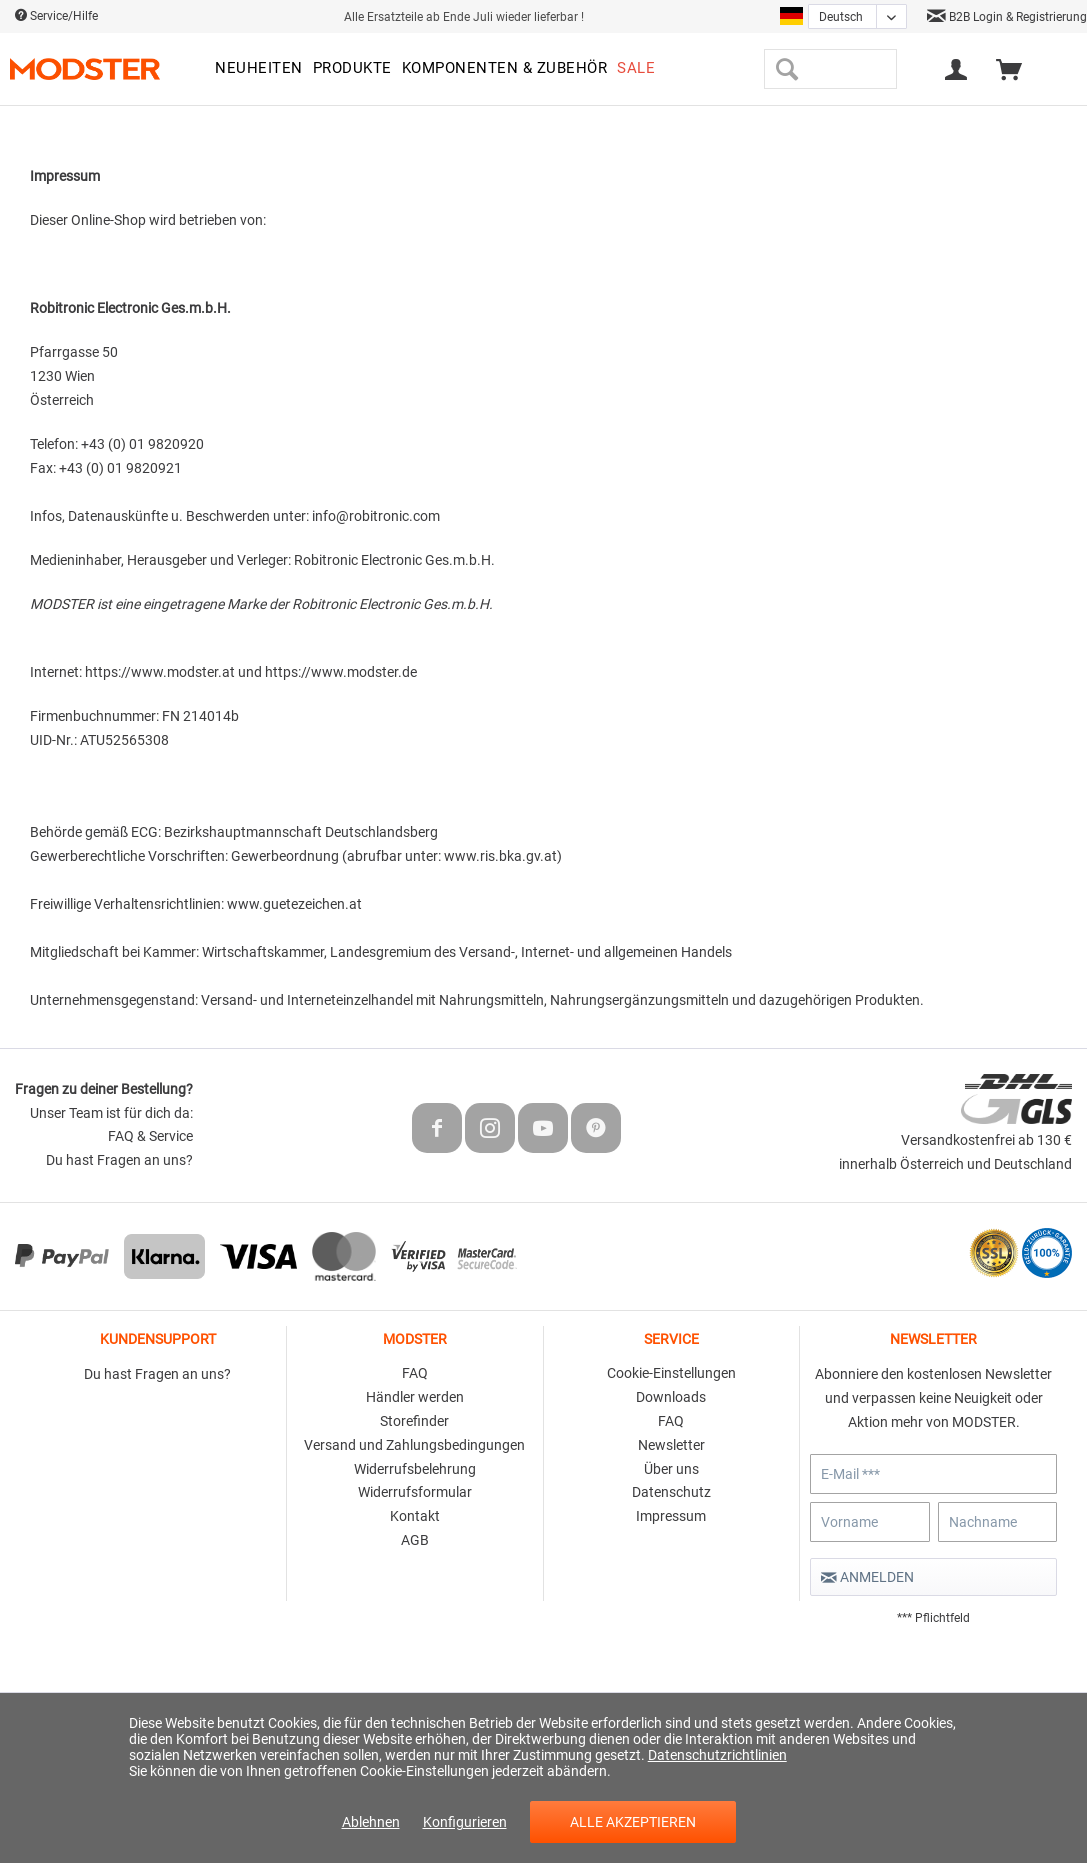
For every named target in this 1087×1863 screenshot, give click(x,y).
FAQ (415, 1373)
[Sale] (636, 69)
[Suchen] (786, 69)
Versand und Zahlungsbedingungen (414, 1445)
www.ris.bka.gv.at (500, 856)
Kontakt (415, 1516)
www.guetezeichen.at (296, 904)
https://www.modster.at (161, 672)
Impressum (671, 1516)
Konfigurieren (465, 1822)
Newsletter (671, 1445)
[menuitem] (259, 69)
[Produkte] (352, 69)
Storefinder (414, 1421)
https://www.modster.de (341, 672)
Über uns (671, 1469)
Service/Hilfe (56, 16)
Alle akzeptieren (633, 1822)
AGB (415, 1540)
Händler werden (415, 1397)
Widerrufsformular (415, 1492)
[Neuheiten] (259, 69)
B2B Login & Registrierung (1007, 17)
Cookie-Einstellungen (671, 1373)
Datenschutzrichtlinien (717, 1755)
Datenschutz (671, 1492)
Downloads (671, 1397)
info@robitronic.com (376, 516)
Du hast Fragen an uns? (119, 1160)
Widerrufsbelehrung (415, 1469)
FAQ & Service (150, 1136)
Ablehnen (371, 1822)
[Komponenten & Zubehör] (505, 69)
